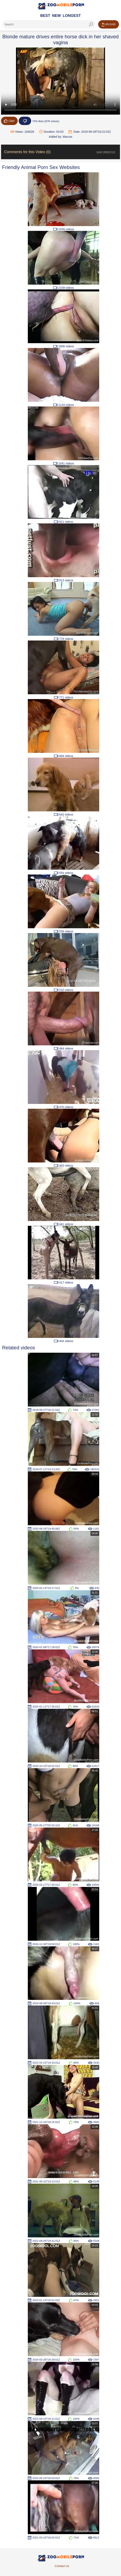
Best (45, 16)
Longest (72, 16)
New (56, 16)
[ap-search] (48, 24)
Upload (108, 25)
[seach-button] (91, 24)
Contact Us (62, 2566)
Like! (9, 121)
